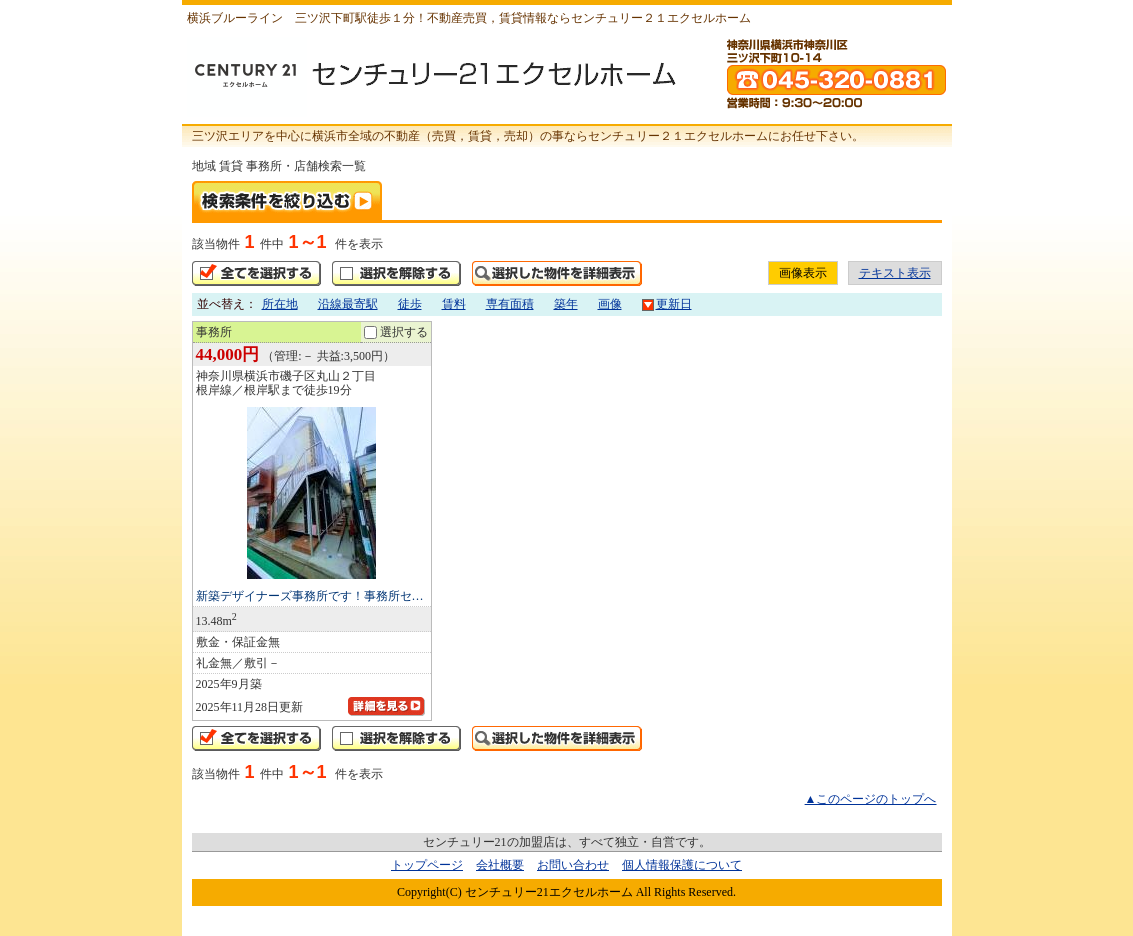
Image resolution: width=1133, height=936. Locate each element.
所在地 (280, 304)
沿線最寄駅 (348, 304)
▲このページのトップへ (871, 799)
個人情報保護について (682, 865)
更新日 (667, 304)
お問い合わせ (573, 865)
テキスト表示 (895, 273)
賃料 (454, 304)
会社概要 (500, 865)
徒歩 (410, 304)
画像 (610, 304)
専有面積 (510, 304)
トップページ (427, 865)
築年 (566, 304)
